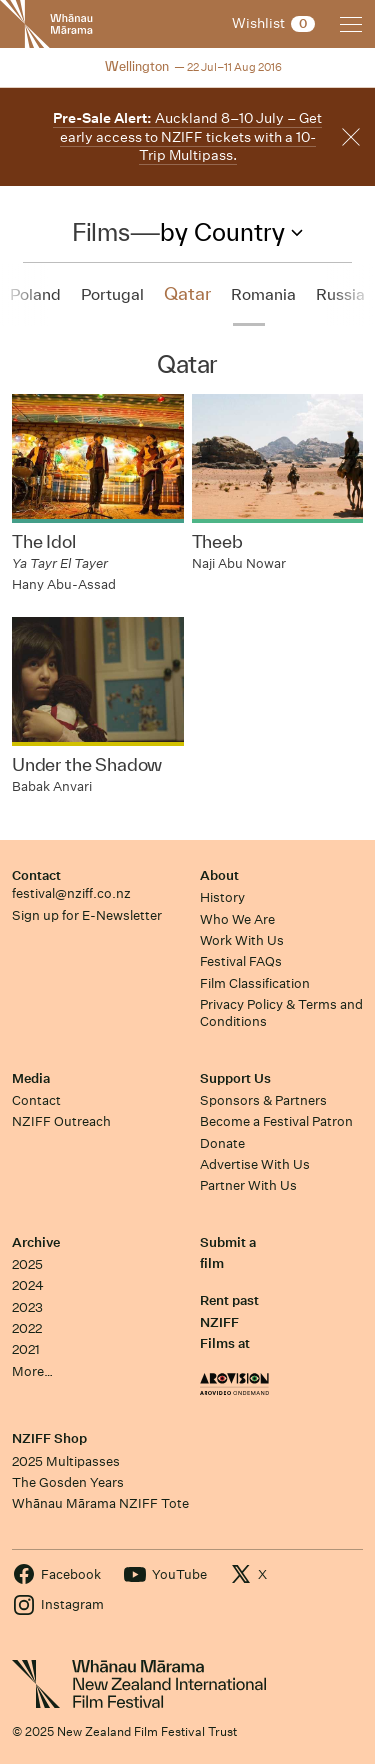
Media (31, 1078)
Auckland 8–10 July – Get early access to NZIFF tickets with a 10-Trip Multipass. (187, 136)
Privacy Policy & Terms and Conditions (281, 1013)
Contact (36, 875)
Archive (36, 1242)
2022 (27, 1328)
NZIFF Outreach (61, 1121)
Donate (222, 1143)
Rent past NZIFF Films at (229, 1322)
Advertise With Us (255, 1164)
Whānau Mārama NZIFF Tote (100, 1503)
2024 (28, 1285)
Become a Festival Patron (276, 1121)
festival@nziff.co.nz (71, 893)
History (222, 897)
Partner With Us (248, 1185)
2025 (27, 1264)
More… (32, 1371)
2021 (26, 1349)
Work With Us (242, 940)
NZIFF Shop (49, 1438)
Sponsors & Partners (263, 1100)
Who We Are (237, 919)
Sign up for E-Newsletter (87, 915)
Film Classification (255, 983)
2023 (27, 1307)
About (219, 875)
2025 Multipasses (66, 1461)
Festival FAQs (241, 961)
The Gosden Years (68, 1482)
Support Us (235, 1078)
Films (100, 232)
